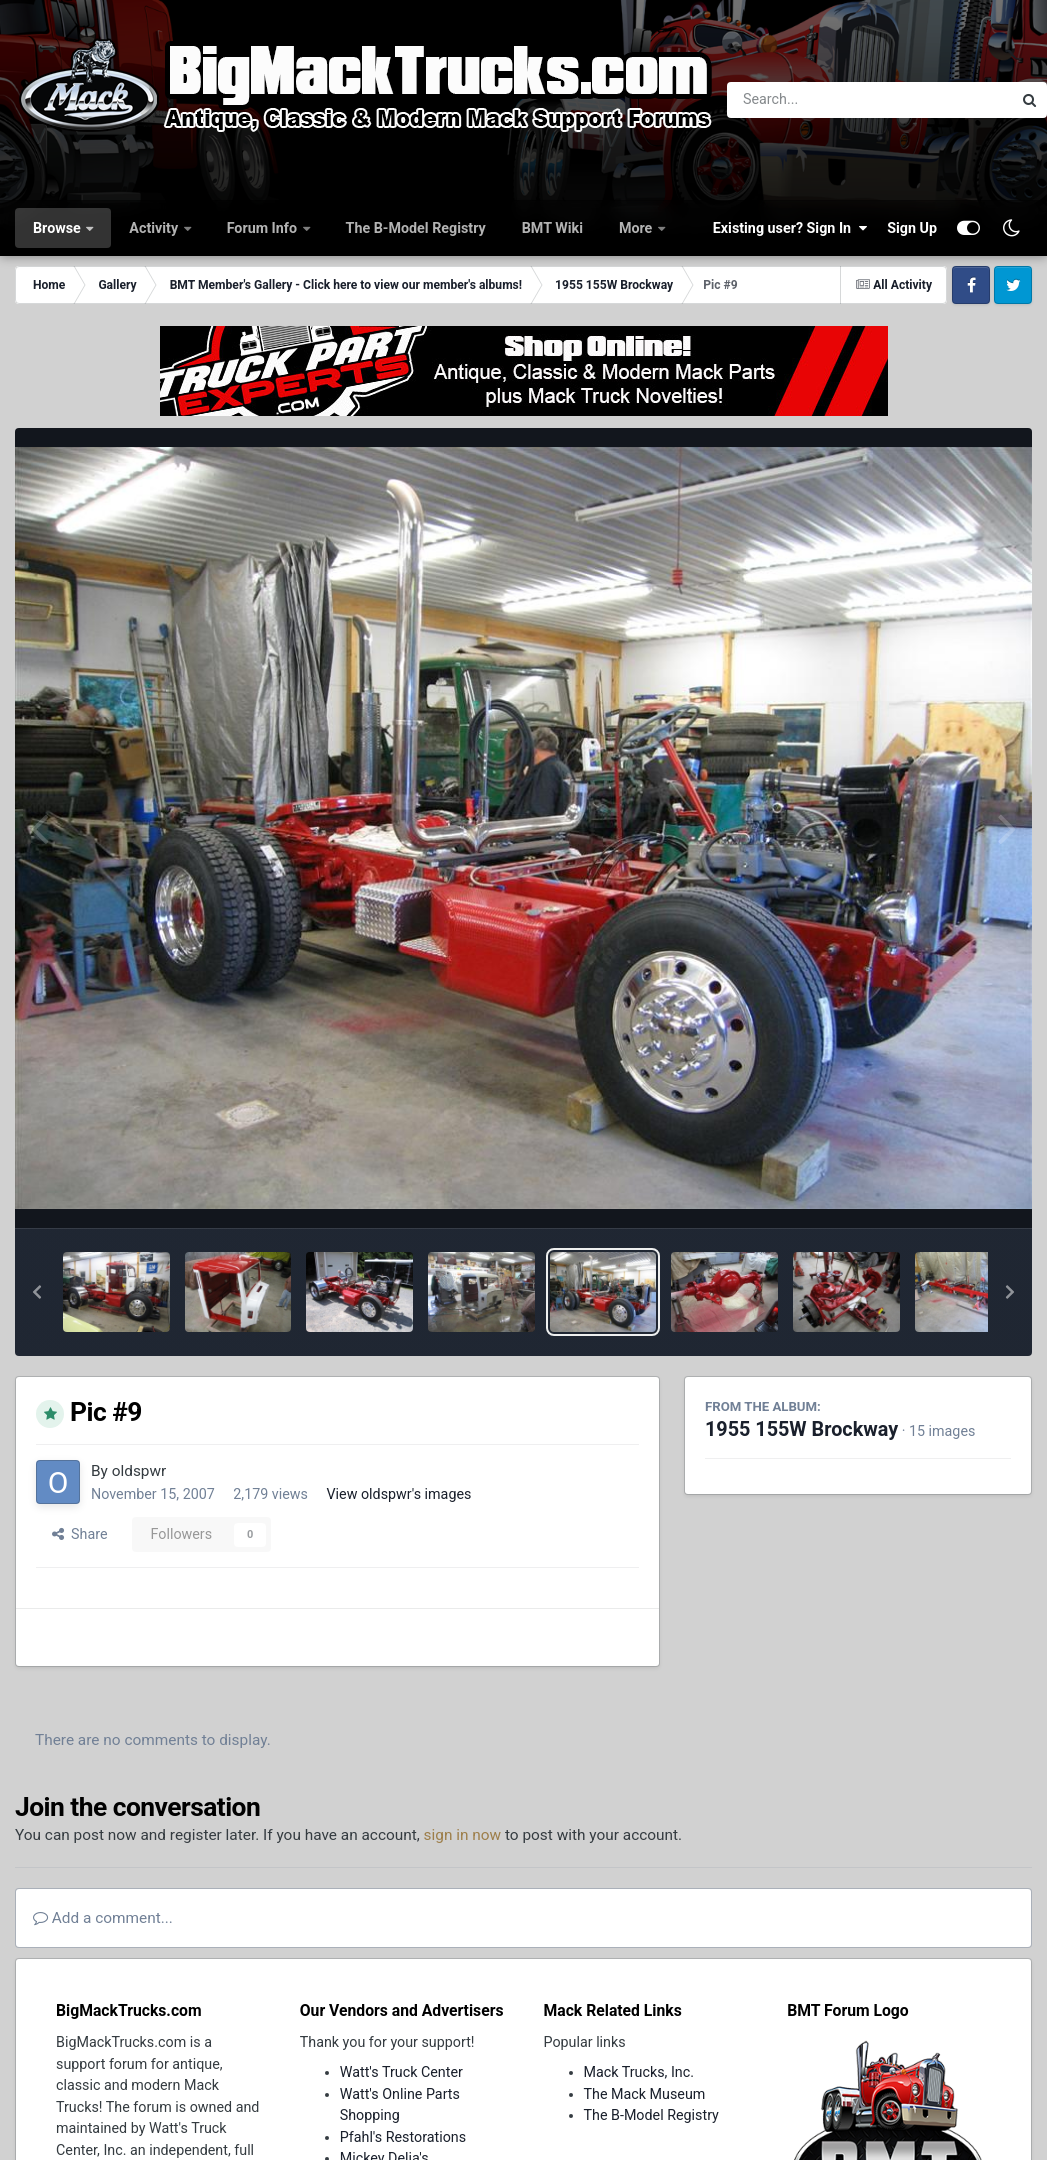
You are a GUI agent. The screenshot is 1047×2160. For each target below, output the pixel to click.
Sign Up (912, 228)
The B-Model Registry (416, 228)
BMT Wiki (552, 228)
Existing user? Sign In (790, 228)
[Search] (814, 100)
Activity (155, 228)
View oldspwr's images (398, 1494)
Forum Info (264, 228)
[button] (37, 1292)
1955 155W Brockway (801, 1429)
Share (80, 1534)
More (637, 228)
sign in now (463, 1835)
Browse (58, 228)
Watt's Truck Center (401, 2072)
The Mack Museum (645, 2094)
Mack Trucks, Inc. (639, 2072)
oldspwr (139, 1471)
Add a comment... (103, 1918)
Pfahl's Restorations (403, 2137)
